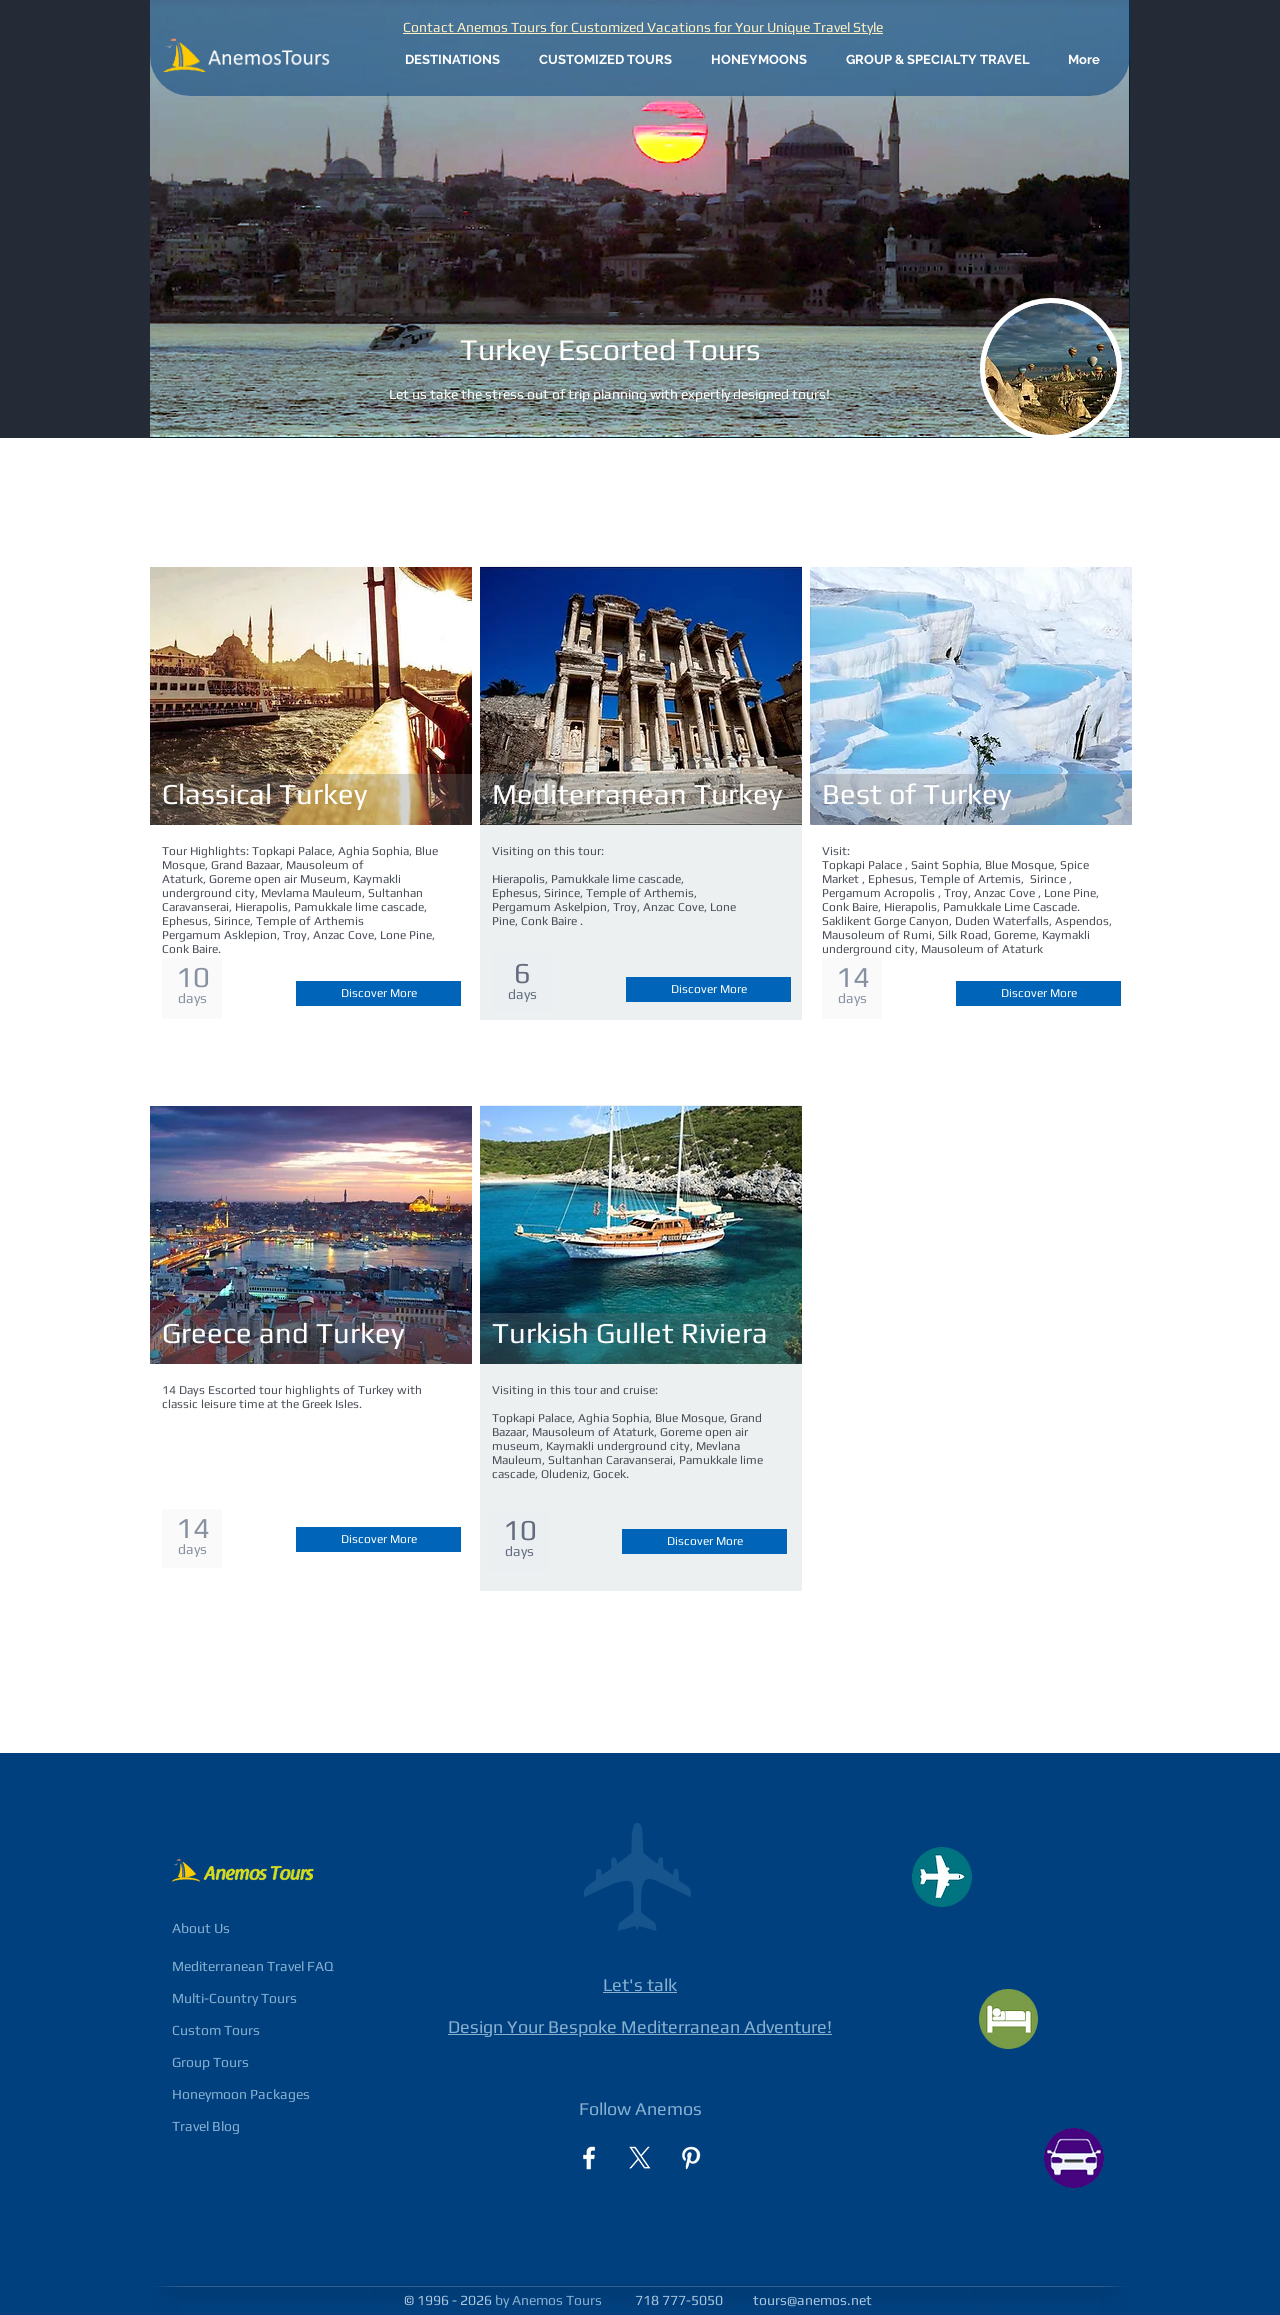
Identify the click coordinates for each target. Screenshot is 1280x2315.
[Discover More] (378, 993)
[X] (640, 2158)
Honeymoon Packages (241, 2094)
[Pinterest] (691, 2158)
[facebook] (589, 2158)
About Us (201, 1928)
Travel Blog (206, 2126)
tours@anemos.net (812, 2300)
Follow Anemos (640, 2108)
